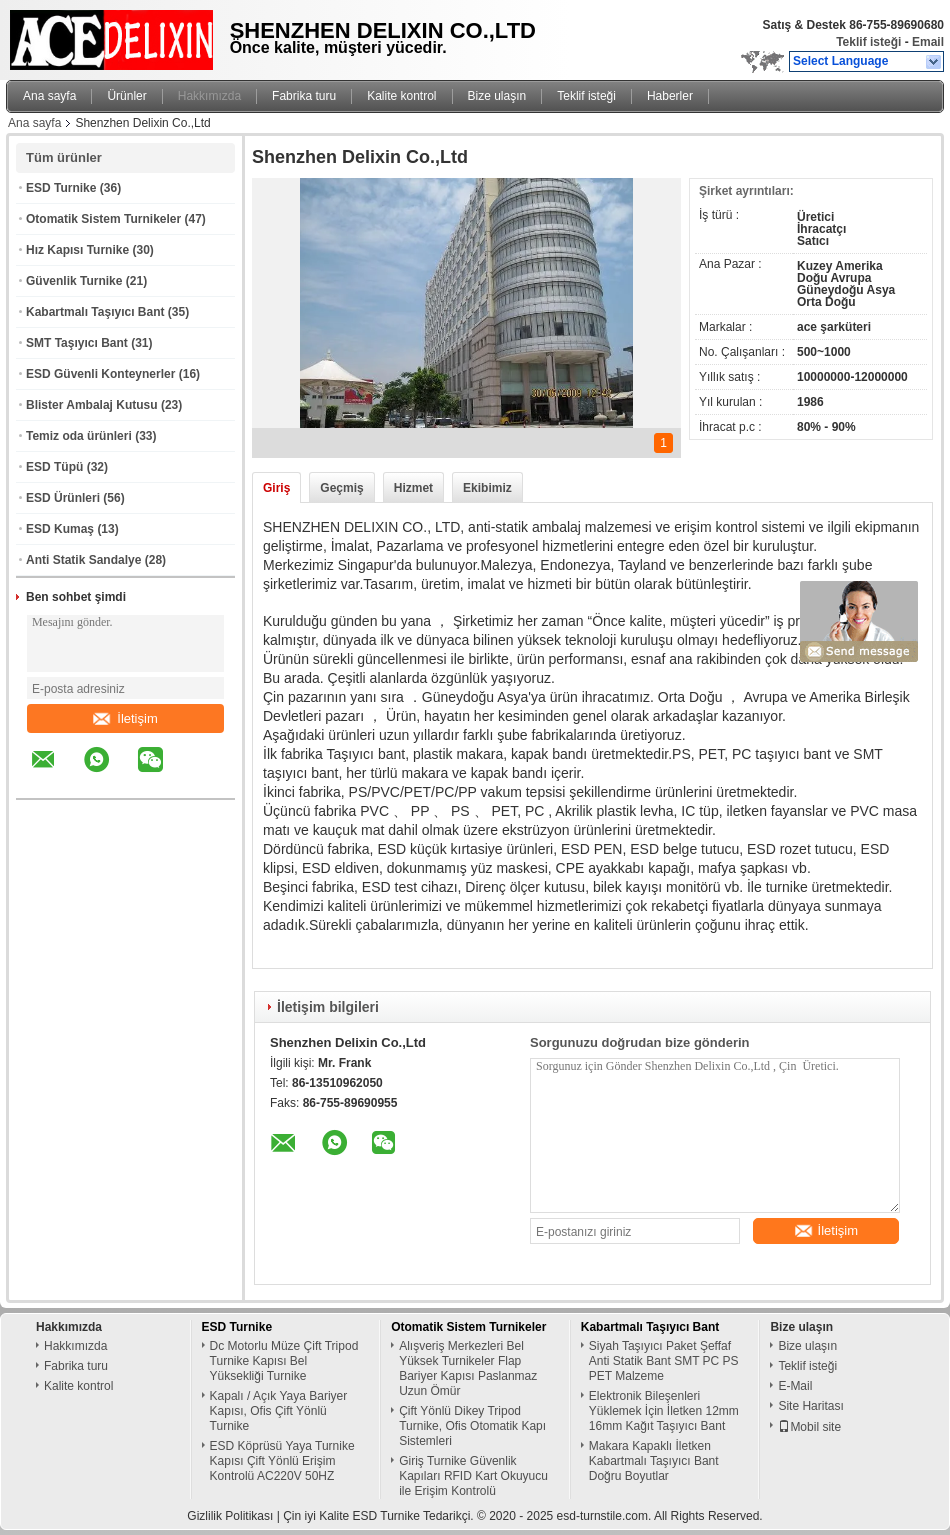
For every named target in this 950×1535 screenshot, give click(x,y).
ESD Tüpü (54, 467)
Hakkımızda (209, 96)
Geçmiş (341, 488)
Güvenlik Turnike (74, 281)
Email (928, 42)
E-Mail (795, 1386)
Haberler (670, 96)
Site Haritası (810, 1406)
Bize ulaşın (497, 96)
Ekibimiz (487, 488)
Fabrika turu (304, 96)
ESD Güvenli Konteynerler (100, 374)
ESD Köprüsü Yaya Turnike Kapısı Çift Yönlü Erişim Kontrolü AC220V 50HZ (282, 1461)
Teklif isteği (868, 42)
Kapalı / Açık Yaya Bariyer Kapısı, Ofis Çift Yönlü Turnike (279, 1411)
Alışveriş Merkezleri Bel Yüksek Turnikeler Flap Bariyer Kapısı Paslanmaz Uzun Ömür (468, 1368)
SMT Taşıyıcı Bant (77, 343)
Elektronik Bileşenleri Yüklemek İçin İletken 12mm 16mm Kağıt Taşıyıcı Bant (664, 1411)
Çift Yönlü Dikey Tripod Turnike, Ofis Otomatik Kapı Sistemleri (472, 1426)
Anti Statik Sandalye (83, 560)
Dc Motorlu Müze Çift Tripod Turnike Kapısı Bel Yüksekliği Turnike (284, 1361)
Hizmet (413, 488)
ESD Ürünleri (63, 498)
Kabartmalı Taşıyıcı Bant (95, 312)
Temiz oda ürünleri (79, 436)
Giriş (276, 488)
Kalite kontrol (401, 96)
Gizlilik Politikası (230, 1516)
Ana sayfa (49, 96)
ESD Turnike (61, 188)
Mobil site (809, 1427)
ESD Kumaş (60, 529)
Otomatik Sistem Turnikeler (103, 219)
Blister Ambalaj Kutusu (92, 405)
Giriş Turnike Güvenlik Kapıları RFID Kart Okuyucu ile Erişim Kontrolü (473, 1476)
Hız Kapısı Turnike (77, 250)
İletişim (125, 718)
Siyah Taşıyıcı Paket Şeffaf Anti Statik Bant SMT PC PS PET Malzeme (664, 1361)
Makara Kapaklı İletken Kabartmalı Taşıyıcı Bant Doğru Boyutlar (654, 1461)
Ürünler (126, 96)
